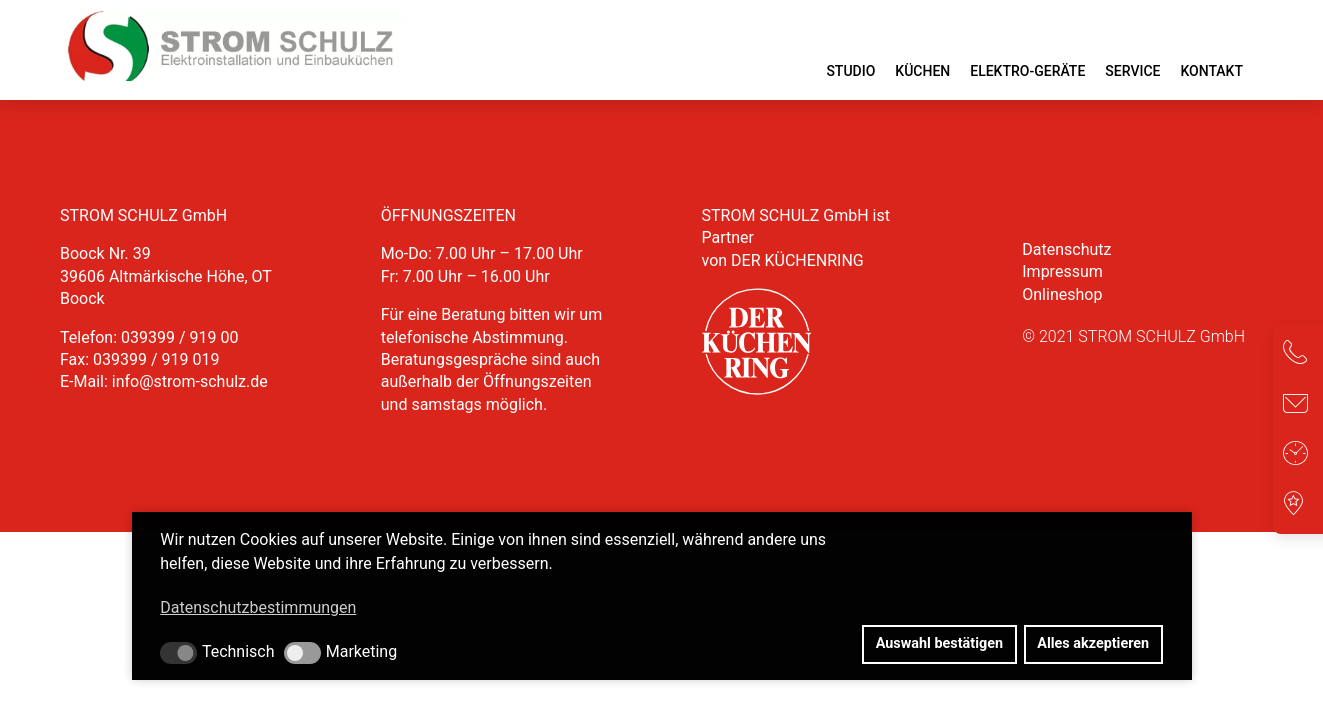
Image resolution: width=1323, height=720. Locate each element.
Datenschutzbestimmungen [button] (258, 607)
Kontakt (1211, 71)
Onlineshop (1062, 294)
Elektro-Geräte (1027, 71)
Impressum (1062, 271)
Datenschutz (1066, 249)
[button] (178, 653)
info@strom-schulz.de (190, 381)
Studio (850, 71)
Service (1132, 71)
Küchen (922, 71)
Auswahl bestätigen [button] (939, 643)
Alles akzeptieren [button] (1093, 643)
